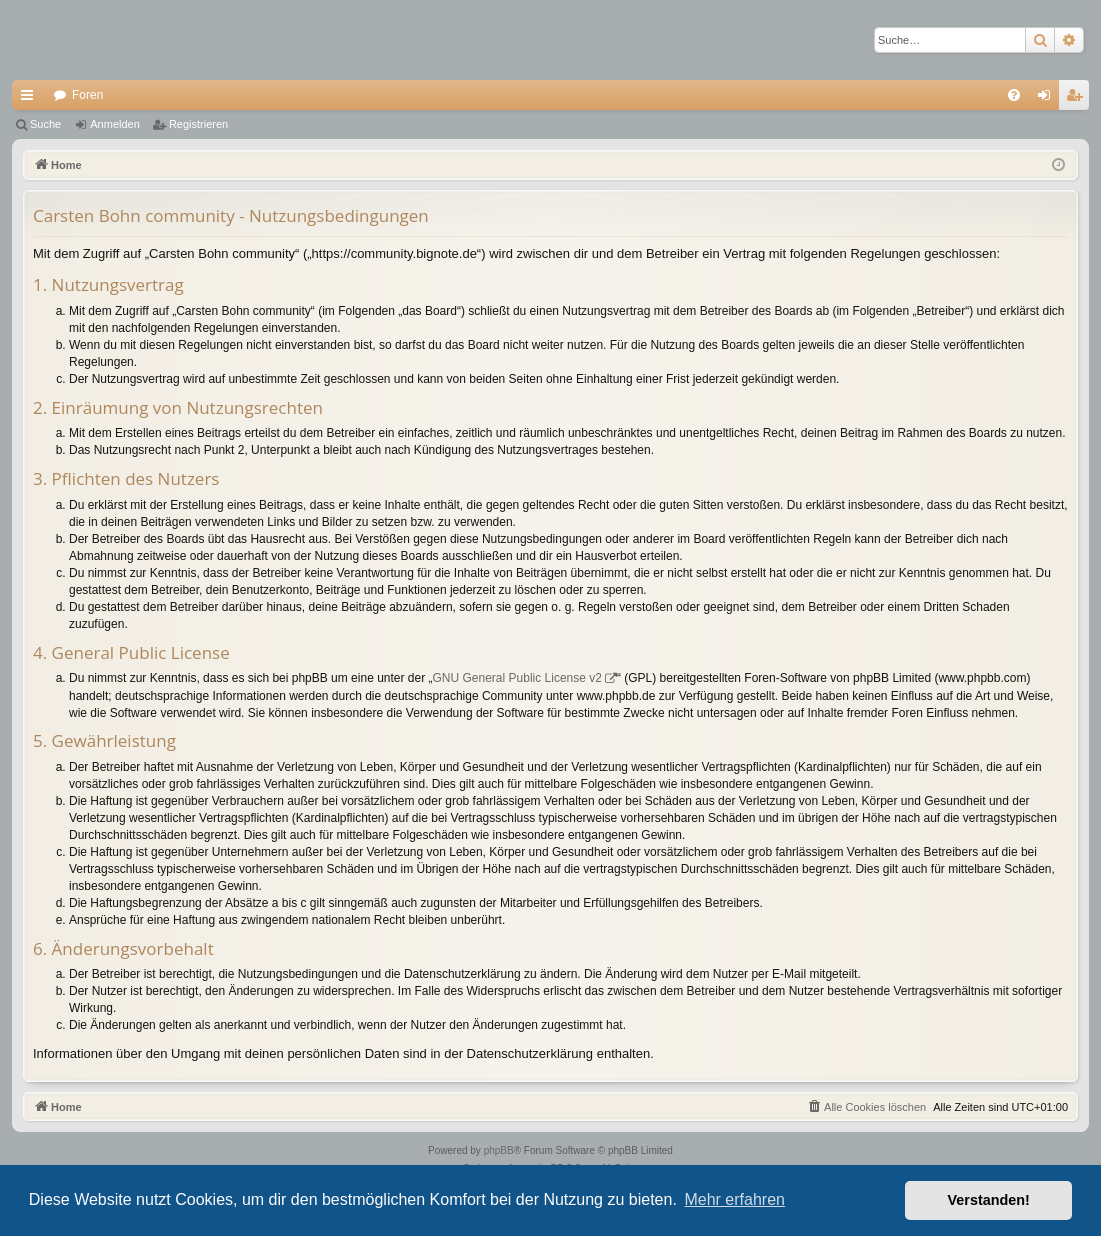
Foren (87, 95)
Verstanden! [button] (989, 1200)
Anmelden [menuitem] (1048, 99)
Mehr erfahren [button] (734, 1199)
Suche (45, 124)
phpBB (499, 1150)
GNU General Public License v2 (517, 678)
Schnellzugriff (31, 99)
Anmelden (115, 124)
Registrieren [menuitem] (1078, 99)
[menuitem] (1014, 95)
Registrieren (198, 124)
